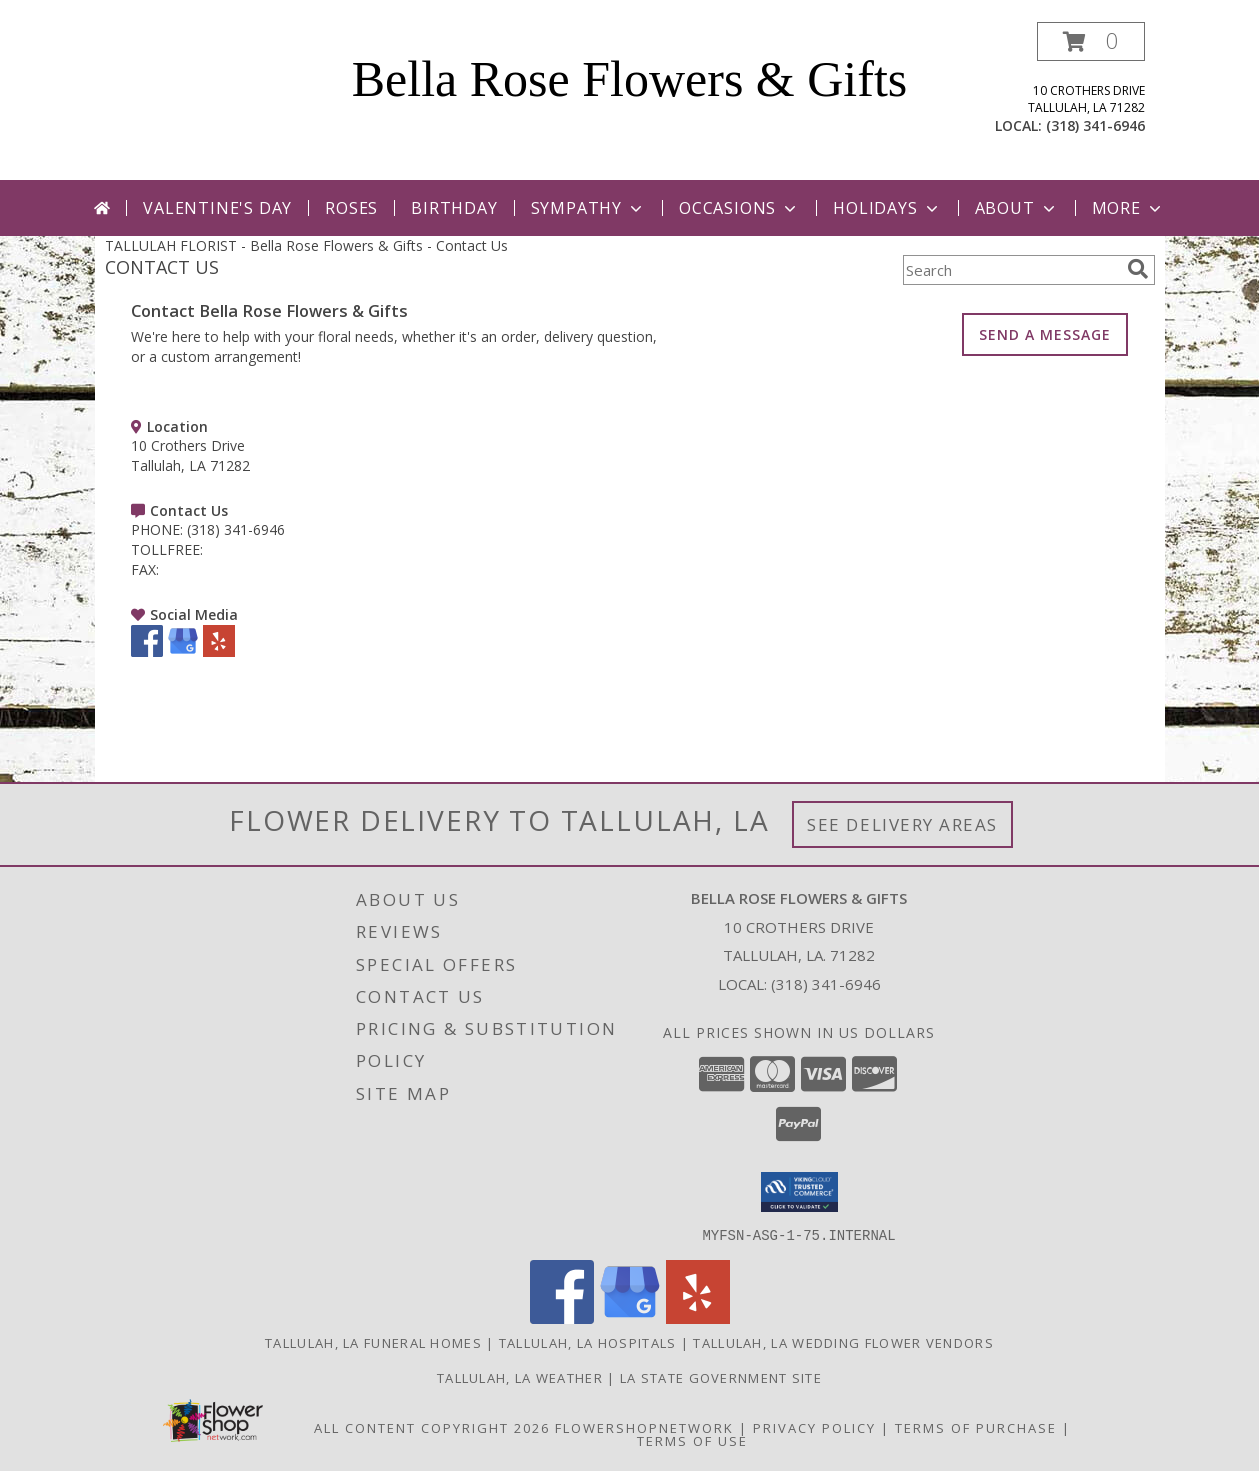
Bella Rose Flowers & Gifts (630, 79)
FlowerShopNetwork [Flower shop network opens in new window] (644, 1427)
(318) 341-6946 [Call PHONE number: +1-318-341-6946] (236, 529)
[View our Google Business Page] (183, 651)
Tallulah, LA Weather (520, 1377)
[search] (1138, 269)
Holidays (887, 208)
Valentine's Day (217, 208)
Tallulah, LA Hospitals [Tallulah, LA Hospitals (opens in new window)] (588, 1342)
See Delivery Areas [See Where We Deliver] (902, 824)
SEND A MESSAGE (1045, 334)
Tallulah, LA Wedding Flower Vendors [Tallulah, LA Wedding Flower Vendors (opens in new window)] (843, 1342)
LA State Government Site (721, 1377)
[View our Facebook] (147, 651)
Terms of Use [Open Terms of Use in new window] (692, 1440)
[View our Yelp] (219, 651)
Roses (351, 208)
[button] (1091, 41)
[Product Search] (1011, 270)
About (1017, 208)
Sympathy (588, 208)
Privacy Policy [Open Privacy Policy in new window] (814, 1427)
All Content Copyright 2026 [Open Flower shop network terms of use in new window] (432, 1427)
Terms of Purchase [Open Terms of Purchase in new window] (976, 1427)
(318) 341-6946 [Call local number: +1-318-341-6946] (1095, 125)
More (1128, 208)
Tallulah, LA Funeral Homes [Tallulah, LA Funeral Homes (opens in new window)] (373, 1342)
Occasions (739, 208)
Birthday (454, 208)
